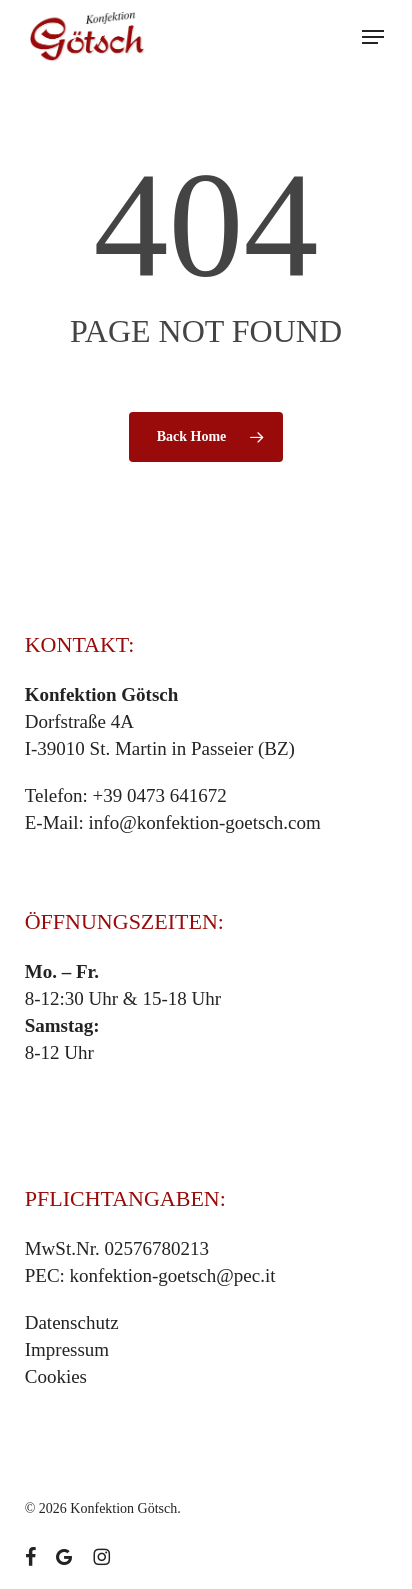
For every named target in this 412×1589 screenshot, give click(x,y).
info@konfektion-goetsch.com (205, 822)
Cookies (56, 1376)
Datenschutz (72, 1322)
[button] (373, 37)
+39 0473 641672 (160, 795)
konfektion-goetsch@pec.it (173, 1275)
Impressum (67, 1349)
